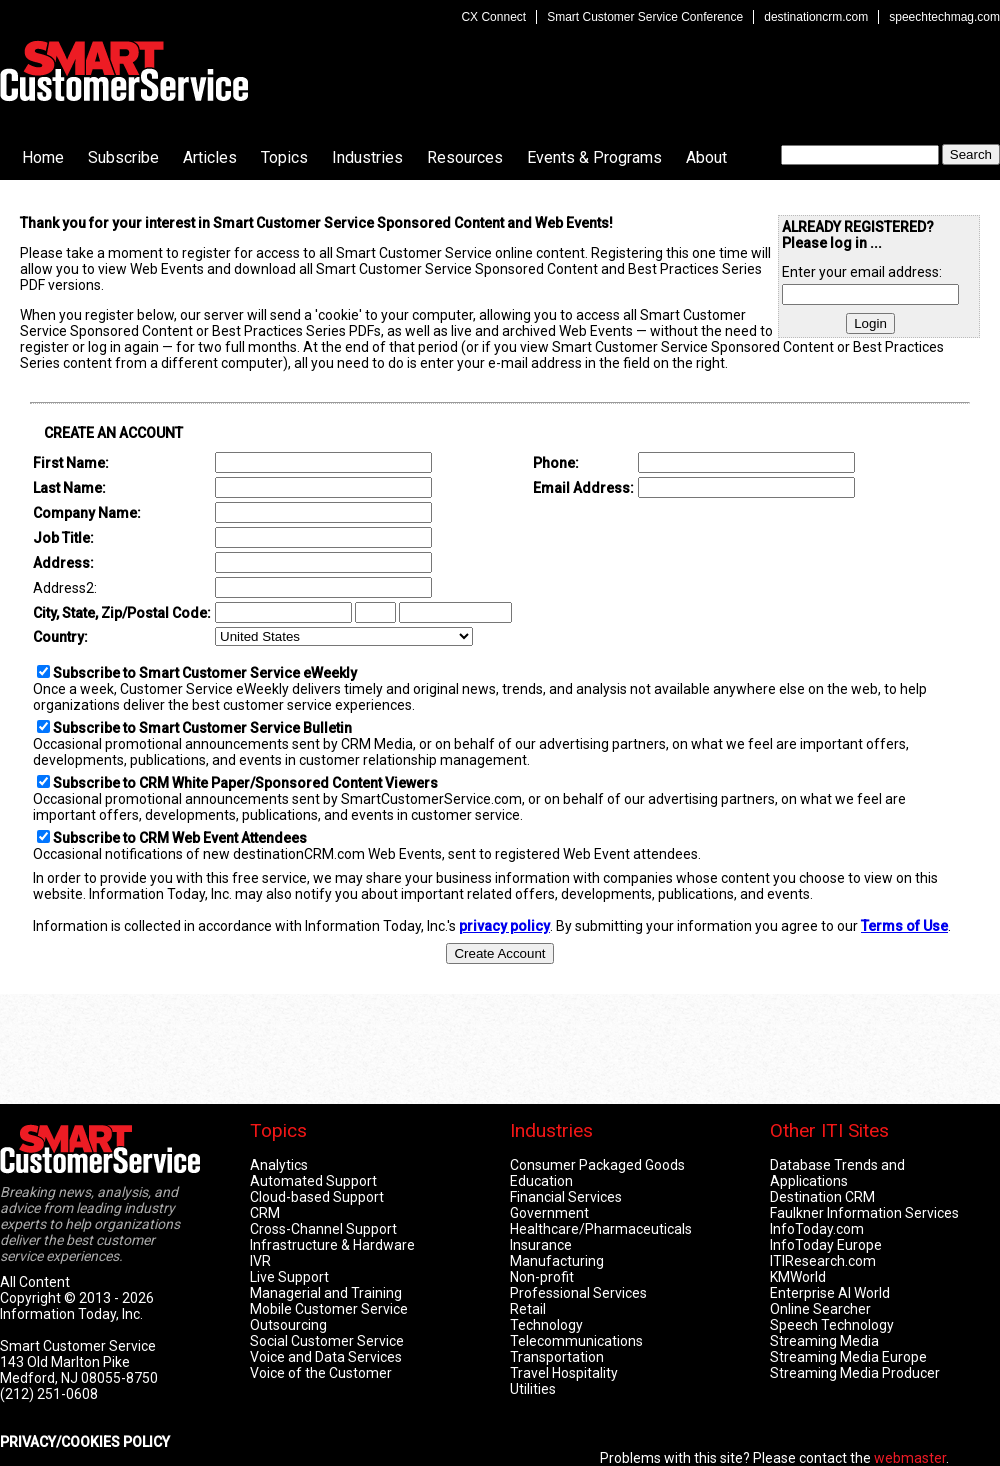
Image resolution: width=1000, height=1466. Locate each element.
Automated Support (313, 1181)
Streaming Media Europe (848, 1357)
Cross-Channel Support (323, 1229)
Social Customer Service (327, 1341)
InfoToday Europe (826, 1245)
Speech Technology (832, 1325)
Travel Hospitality (564, 1373)
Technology (546, 1325)
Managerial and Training (326, 1293)
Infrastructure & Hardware (332, 1245)
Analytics (279, 1165)
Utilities (533, 1389)
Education (541, 1181)
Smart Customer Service (124, 71)
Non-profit (542, 1277)
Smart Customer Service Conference (645, 17)
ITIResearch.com (823, 1261)
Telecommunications (576, 1341)
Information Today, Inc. (71, 1314)
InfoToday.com (817, 1229)
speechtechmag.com (944, 17)
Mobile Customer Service (329, 1309)
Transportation (557, 1357)
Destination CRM (822, 1197)
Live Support (289, 1277)
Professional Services (578, 1293)
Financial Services (566, 1197)
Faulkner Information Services (864, 1213)
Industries (367, 157)
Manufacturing (557, 1261)
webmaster (910, 1458)
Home (43, 157)
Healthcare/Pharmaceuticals (601, 1229)
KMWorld (798, 1277)
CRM (265, 1213)
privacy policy (504, 926)
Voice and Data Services (326, 1357)
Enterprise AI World (830, 1293)
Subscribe (123, 157)
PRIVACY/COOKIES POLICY (85, 1442)
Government (549, 1213)
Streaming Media (824, 1341)
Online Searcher (820, 1309)
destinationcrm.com (816, 17)
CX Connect (493, 17)
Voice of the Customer (321, 1373)
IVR (260, 1261)
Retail (528, 1309)
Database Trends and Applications (837, 1173)
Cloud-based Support (317, 1197)
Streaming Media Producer (855, 1373)
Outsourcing (288, 1325)
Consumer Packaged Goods (597, 1165)
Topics (284, 157)
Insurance (541, 1245)
